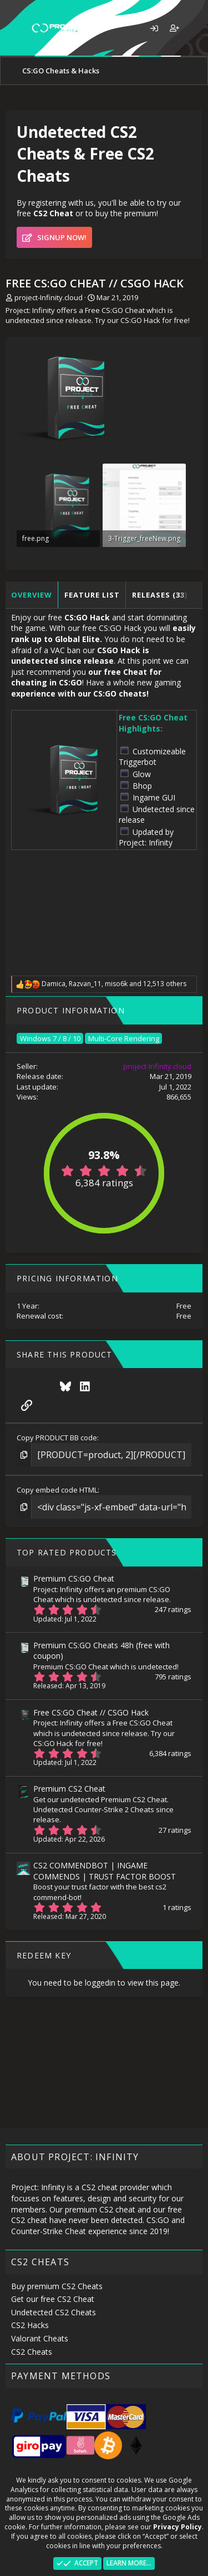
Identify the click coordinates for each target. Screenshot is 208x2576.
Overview (31, 595)
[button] (15, 28)
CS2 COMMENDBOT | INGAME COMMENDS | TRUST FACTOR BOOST (104, 1871)
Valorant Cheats (39, 2338)
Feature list (92, 595)
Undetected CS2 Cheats (53, 2312)
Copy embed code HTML (57, 1490)
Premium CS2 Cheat (69, 1788)
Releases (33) (159, 595)
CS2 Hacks (30, 2325)
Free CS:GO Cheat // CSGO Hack (91, 1712)
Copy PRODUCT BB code (57, 1438)
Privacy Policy (177, 2527)
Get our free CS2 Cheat (52, 2299)
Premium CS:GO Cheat (73, 1578)
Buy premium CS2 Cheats (57, 2286)
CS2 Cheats (31, 2351)
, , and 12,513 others (114, 983)
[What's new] (195, 28)
